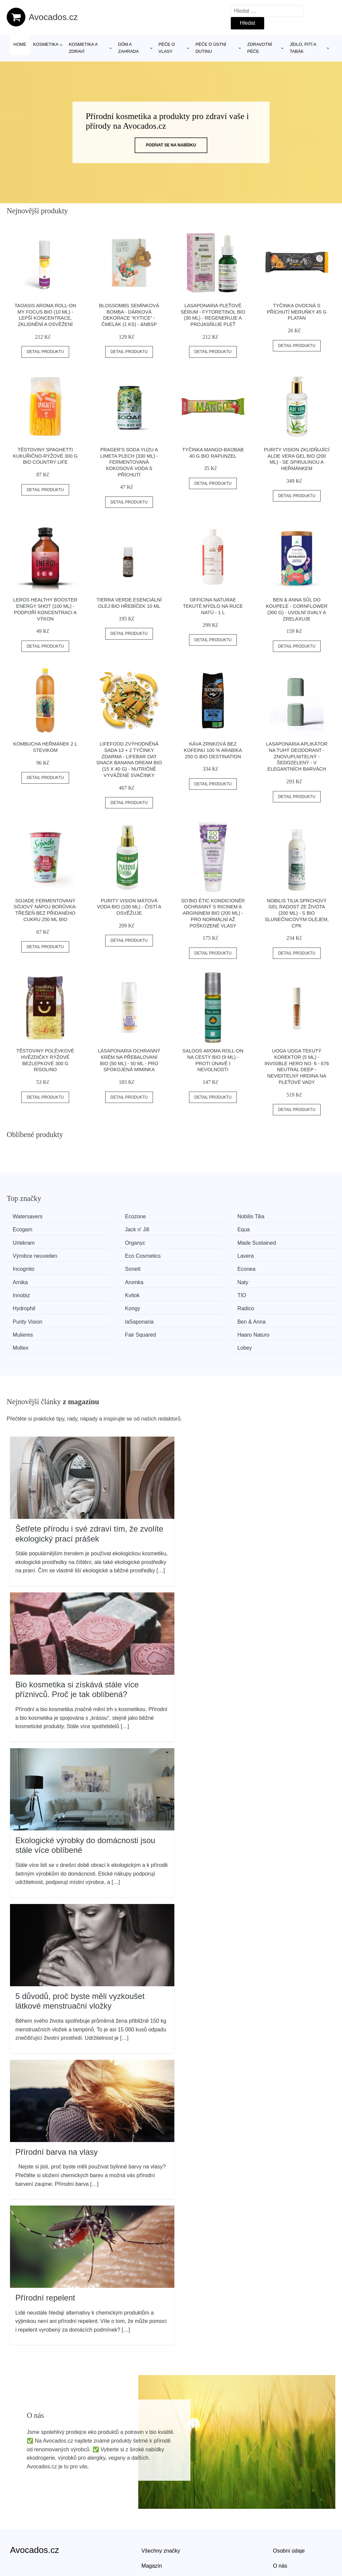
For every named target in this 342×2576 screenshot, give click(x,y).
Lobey (275, 1304)
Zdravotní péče (259, 48)
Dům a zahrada (128, 48)
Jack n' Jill (27, 1229)
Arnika (275, 1254)
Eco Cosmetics (201, 1241)
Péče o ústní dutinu (210, 48)
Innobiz (192, 1266)
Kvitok (275, 1266)
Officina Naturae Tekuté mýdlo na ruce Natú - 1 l (213, 606)
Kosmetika (45, 44)
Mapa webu (155, 2537)
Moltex (191, 1304)
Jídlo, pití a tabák (303, 48)
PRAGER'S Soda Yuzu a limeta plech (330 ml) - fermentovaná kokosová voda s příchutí (129, 462)
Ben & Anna (198, 1292)
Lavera (276, 1241)
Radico (276, 1279)
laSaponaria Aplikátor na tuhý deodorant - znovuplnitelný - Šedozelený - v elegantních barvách (297, 756)
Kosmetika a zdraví (83, 48)
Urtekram (195, 1229)
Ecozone (110, 1216)
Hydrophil (111, 1279)
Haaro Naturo (116, 1304)
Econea (193, 1254)
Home (19, 44)
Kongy (191, 1279)
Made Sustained (34, 1241)
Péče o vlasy (167, 48)
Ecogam (278, 1216)
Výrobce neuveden (122, 1241)
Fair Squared (30, 1304)
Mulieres (278, 1292)
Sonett (107, 1254)
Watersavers (30, 1216)
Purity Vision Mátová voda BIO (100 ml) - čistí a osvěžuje (129, 907)
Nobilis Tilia (197, 1216)
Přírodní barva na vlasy (56, 2107)
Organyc (278, 1229)
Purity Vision (30, 1292)
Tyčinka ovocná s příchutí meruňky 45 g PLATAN (297, 312)
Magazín (152, 2522)
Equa (106, 1229)
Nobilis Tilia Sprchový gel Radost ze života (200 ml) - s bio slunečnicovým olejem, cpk (297, 913)
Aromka (24, 1266)
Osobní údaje (289, 2506)
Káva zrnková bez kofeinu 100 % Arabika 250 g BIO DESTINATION (213, 750)
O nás (280, 2522)
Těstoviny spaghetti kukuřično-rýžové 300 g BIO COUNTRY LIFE (45, 456)
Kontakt (282, 2537)
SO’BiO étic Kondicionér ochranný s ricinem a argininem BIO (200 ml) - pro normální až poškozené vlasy (213, 913)
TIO (19, 1279)
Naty (105, 1266)
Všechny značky (161, 2506)
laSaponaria (114, 1292)
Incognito (26, 1254)
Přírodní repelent (45, 2253)
